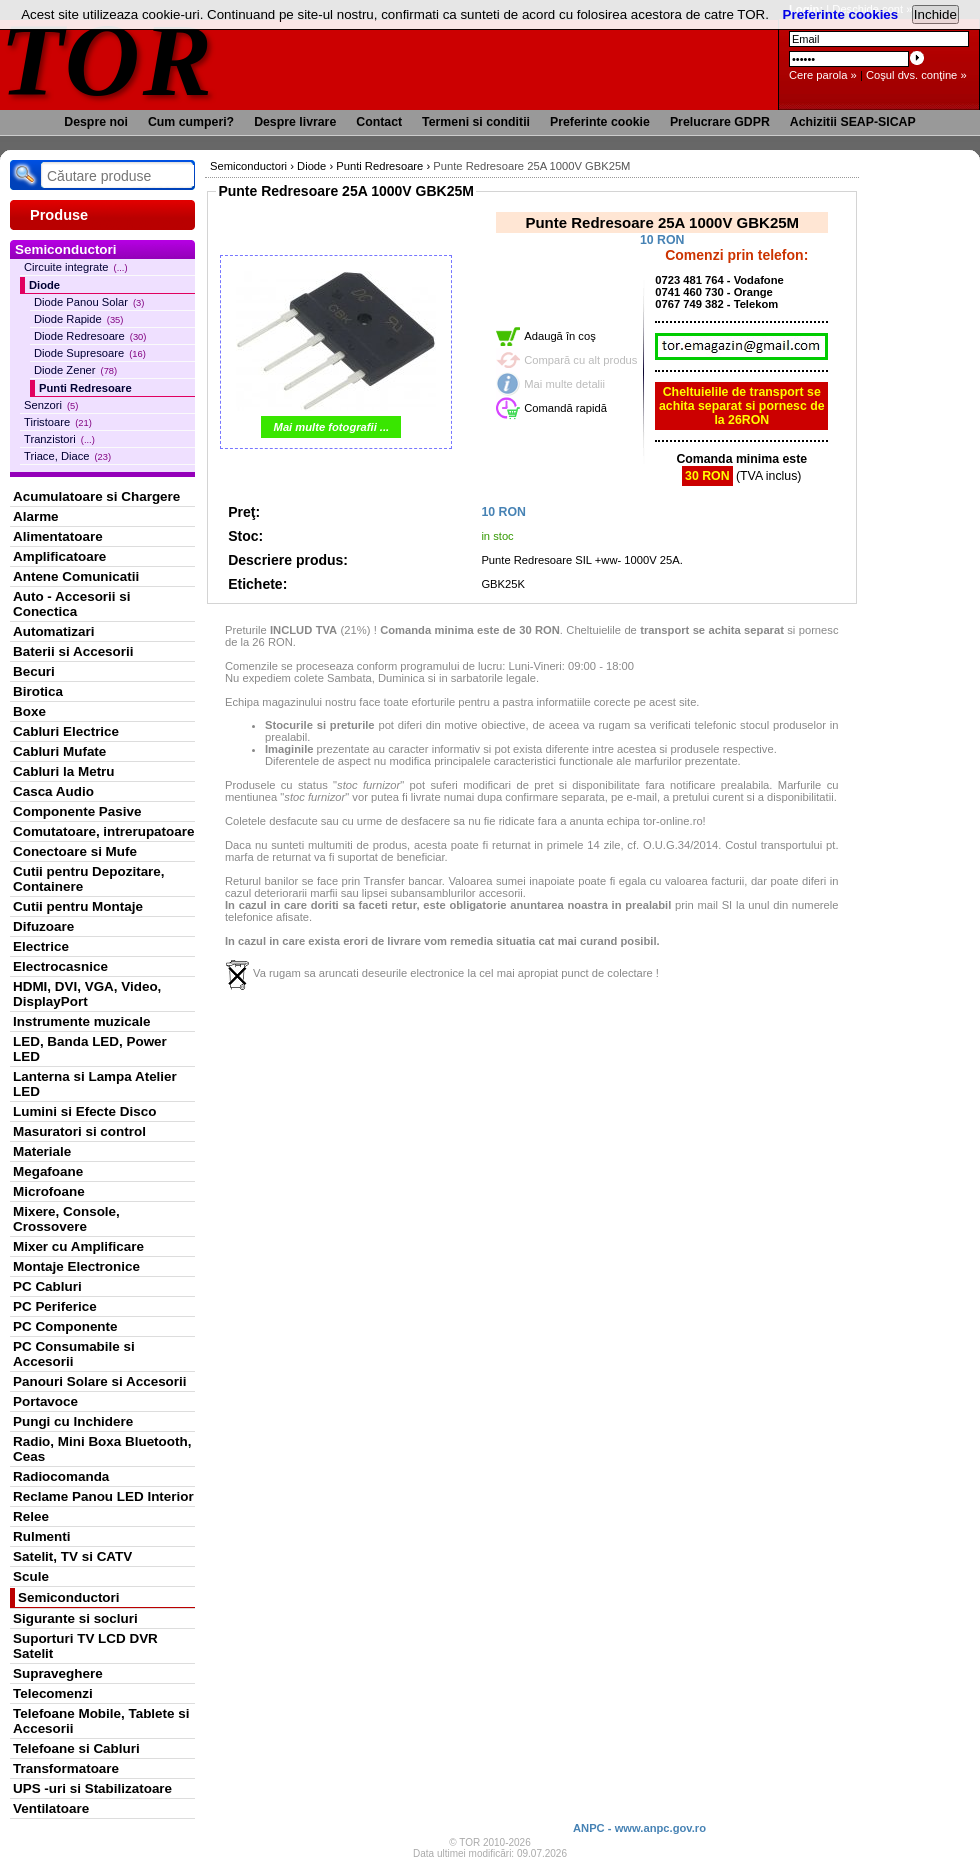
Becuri (34, 671)
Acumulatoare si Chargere (96, 496)
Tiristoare (58, 422)
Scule (31, 1576)
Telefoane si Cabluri (76, 1748)
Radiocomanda (61, 1476)
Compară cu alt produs (580, 360)
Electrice (41, 946)
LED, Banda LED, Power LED (90, 1049)
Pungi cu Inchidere (73, 1421)
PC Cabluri (47, 1286)
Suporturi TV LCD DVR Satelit (85, 1646)
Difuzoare (43, 926)
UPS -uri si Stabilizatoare (92, 1788)
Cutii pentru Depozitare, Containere (89, 879)
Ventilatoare (51, 1808)
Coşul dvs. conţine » (916, 75)
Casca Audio (53, 791)
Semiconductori (69, 1597)
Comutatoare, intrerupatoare (103, 831)
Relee (31, 1516)
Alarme (36, 516)
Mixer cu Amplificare (78, 1246)
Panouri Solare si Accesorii (100, 1381)
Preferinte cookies (841, 14)
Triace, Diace (67, 456)
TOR (107, 59)
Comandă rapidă (565, 408)
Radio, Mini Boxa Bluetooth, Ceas (102, 1449)
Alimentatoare (58, 536)
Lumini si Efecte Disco (84, 1111)
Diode (44, 285)
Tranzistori (59, 439)
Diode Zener (75, 370)
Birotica (38, 691)
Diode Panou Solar (89, 302)
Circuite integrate (76, 267)
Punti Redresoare (85, 388)
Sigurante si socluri (75, 1618)
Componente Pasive (77, 811)
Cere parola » (823, 75)
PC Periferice (55, 1306)
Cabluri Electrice (66, 731)
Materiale (42, 1151)
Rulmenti (41, 1536)
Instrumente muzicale (81, 1021)
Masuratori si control (79, 1131)
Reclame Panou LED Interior (103, 1496)
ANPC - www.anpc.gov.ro (639, 1828)
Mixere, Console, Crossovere (66, 1219)
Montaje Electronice (76, 1266)
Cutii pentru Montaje (78, 906)
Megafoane (48, 1171)
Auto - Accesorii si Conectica (71, 604)
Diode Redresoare (90, 336)
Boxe (29, 711)
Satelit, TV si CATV (72, 1556)
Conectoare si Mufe (75, 851)
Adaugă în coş (560, 336)
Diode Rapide (78, 319)
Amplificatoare (59, 556)
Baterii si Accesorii (73, 651)
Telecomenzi (53, 1693)
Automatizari (53, 631)
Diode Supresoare (90, 353)
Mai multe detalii (564, 384)
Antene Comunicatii (76, 576)
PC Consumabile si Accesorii (74, 1354)
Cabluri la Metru (64, 771)
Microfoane (49, 1191)
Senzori (51, 405)
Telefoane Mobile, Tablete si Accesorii (101, 1721)
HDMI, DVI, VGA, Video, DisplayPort (87, 994)
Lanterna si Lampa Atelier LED (95, 1084)
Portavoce (45, 1401)
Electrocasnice (60, 966)
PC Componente (65, 1326)
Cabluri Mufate (59, 751)
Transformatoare (66, 1768)
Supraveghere (58, 1673)
